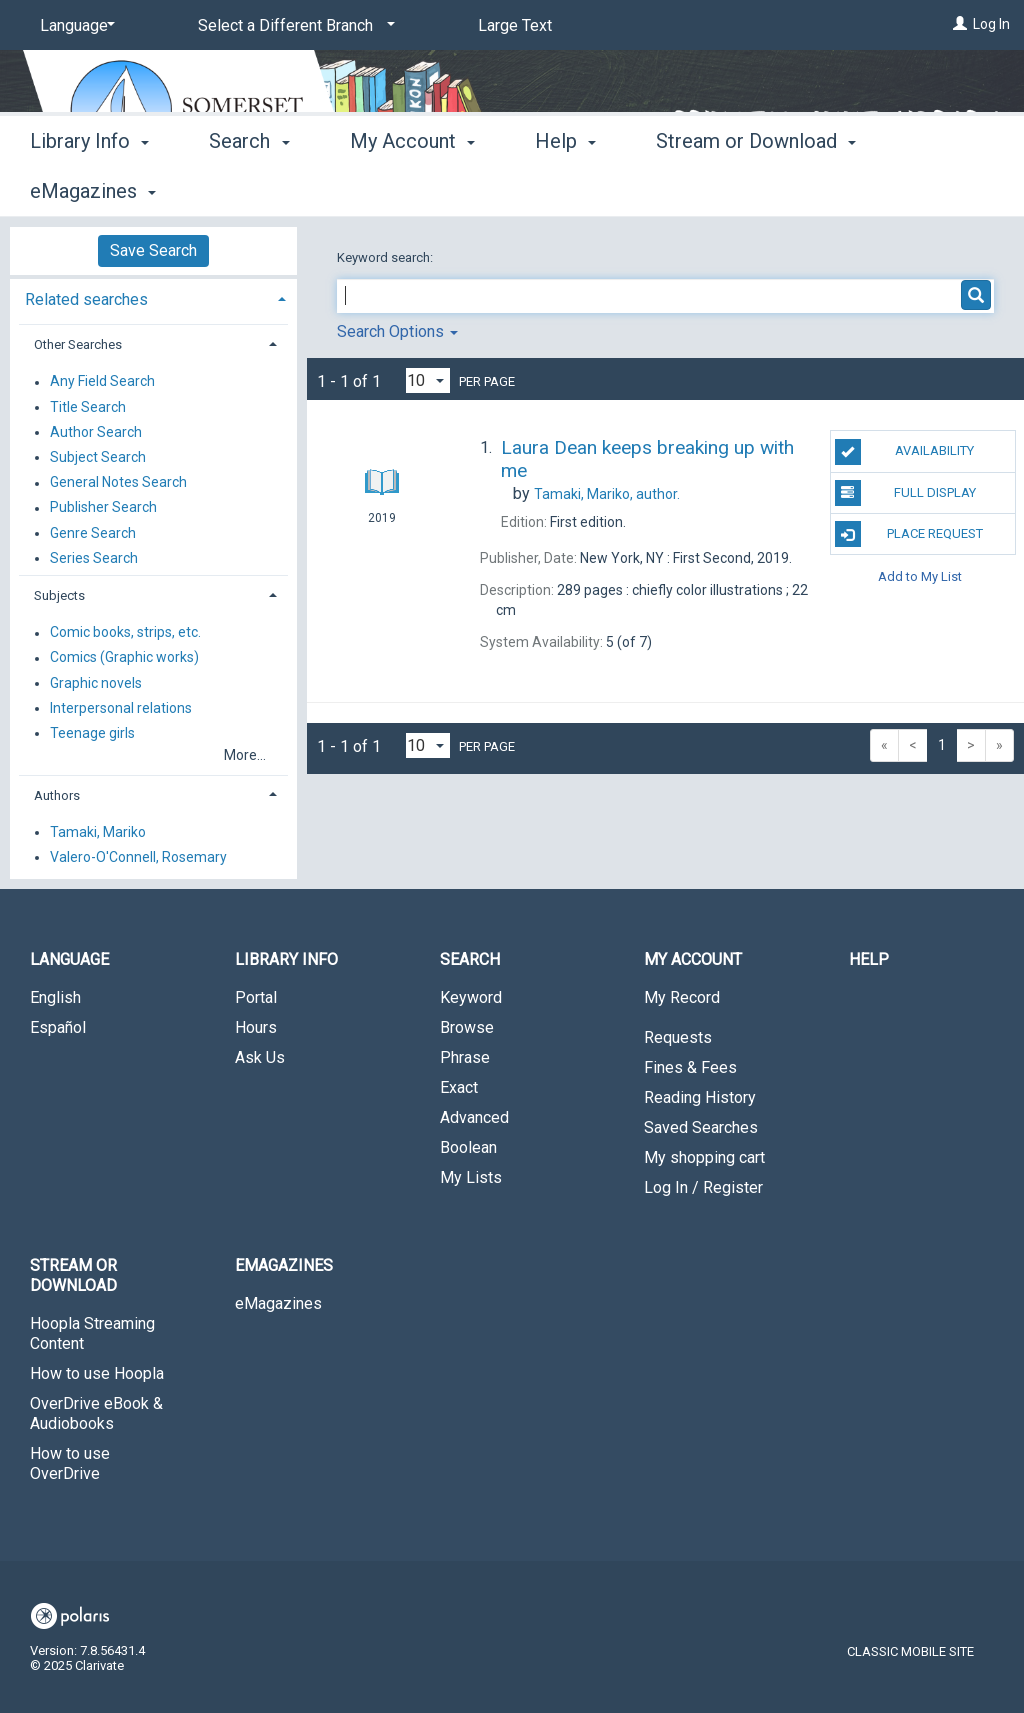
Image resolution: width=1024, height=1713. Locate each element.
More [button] (695, 191)
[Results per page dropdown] (428, 380)
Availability (904, 452)
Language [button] (69, 959)
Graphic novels (96, 683)
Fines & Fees (690, 1067)
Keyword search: (386, 257)
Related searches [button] (86, 299)
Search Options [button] (397, 331)
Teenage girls (92, 733)
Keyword (471, 997)
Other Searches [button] (78, 344)
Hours (256, 1027)
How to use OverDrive (70, 1463)
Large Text (515, 25)
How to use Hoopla (97, 1373)
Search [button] (249, 188)
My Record (682, 997)
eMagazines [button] (284, 1265)
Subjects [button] (59, 595)
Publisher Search (103, 508)
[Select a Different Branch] (293, 26)
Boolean (468, 1147)
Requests (678, 1037)
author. (607, 494)
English (55, 997)
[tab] (153, 297)
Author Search (96, 432)
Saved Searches (701, 1127)
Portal (256, 997)
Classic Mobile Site (910, 1651)
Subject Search (98, 457)
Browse (467, 1027)
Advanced (474, 1117)
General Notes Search (118, 483)
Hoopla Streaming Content (92, 1333)
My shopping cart (704, 1157)
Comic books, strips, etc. (125, 633)
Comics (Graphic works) (124, 658)
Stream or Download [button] (73, 1275)
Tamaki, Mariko (98, 832)
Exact (459, 1087)
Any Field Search (102, 382)
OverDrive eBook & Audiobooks (96, 1413)
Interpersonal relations (121, 708)
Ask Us (260, 1057)
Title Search (88, 407)
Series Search (94, 558)
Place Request (909, 534)
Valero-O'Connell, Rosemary (138, 857)
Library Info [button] (89, 188)
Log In (991, 24)
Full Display (905, 493)
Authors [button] (57, 795)
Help (869, 959)
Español (58, 1027)
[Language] (74, 26)
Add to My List (920, 575)
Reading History (700, 1097)
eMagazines (278, 1303)
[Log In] (960, 24)
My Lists (471, 1177)
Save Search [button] (153, 250)
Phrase (465, 1057)
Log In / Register (703, 1187)
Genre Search (93, 533)
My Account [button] (412, 188)
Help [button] (565, 188)
